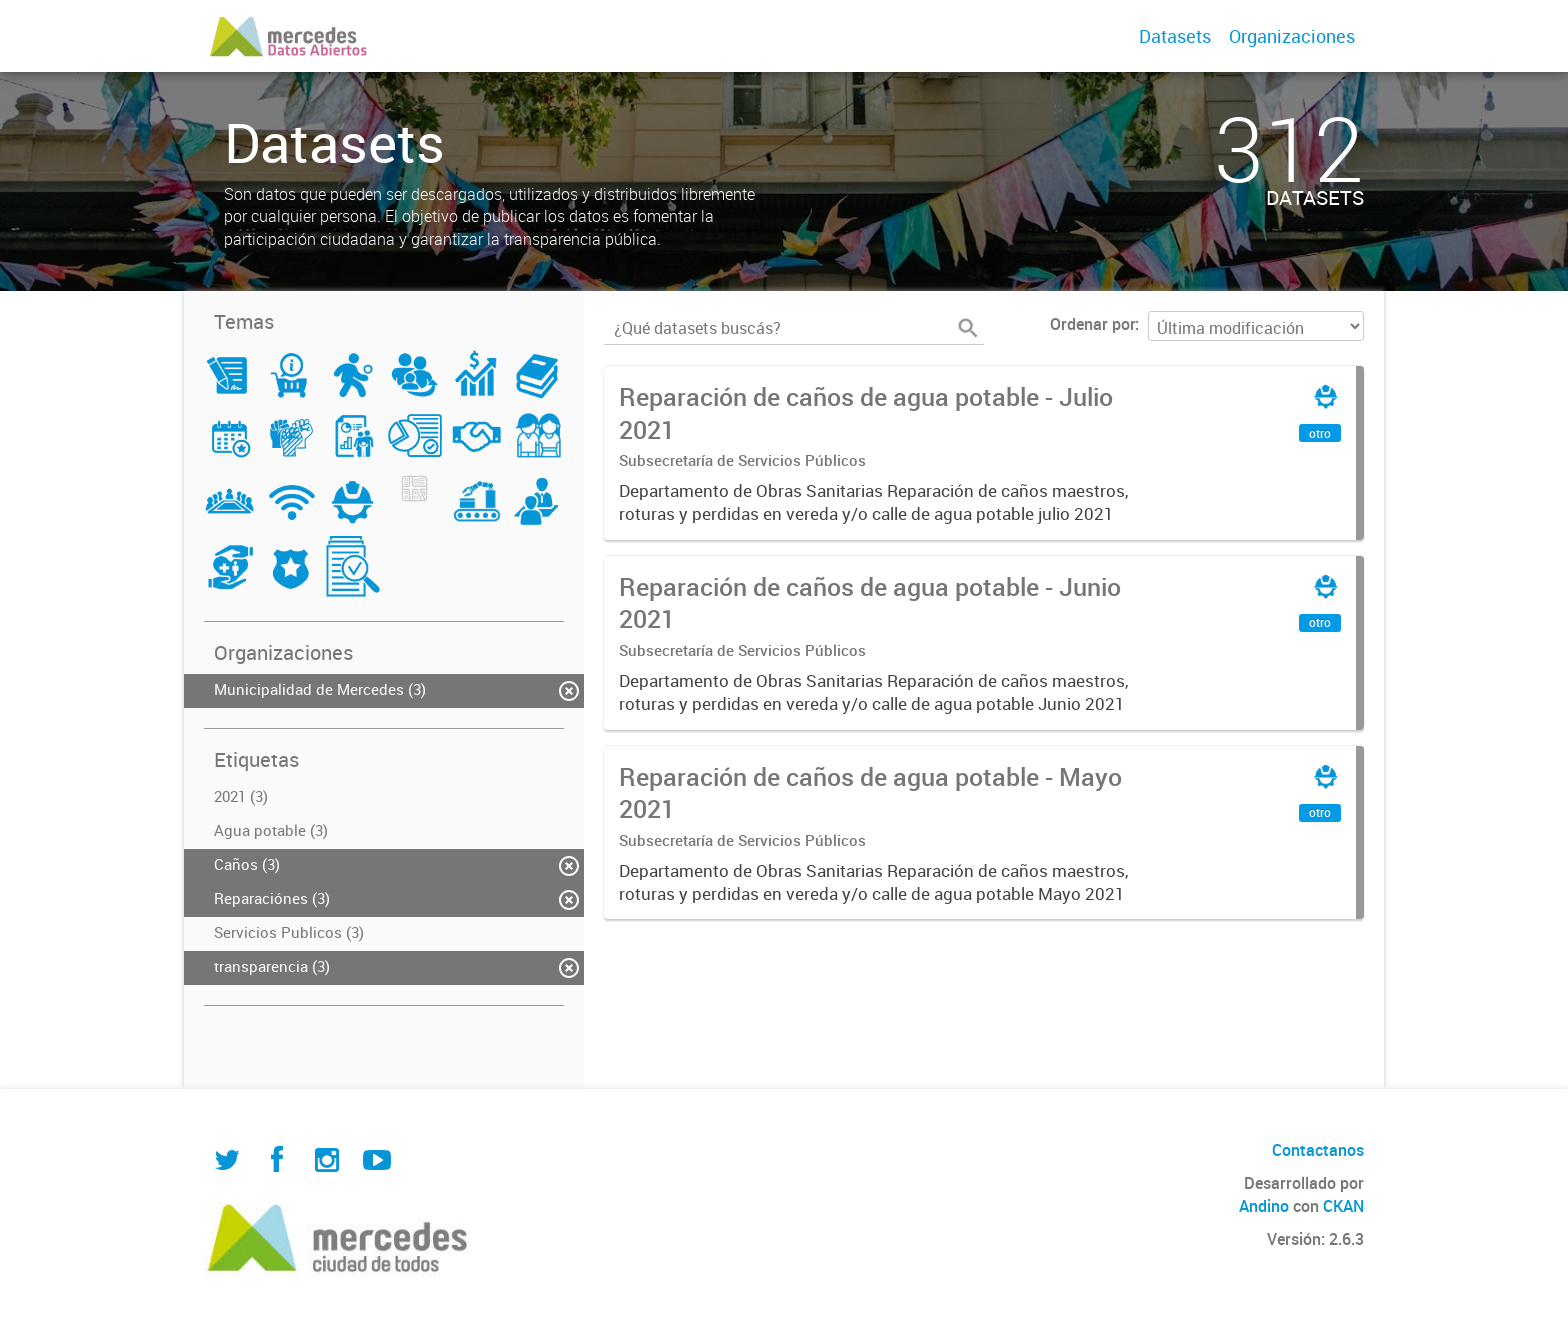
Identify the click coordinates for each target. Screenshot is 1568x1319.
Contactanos (1318, 1150)
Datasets (1175, 36)
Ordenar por (1092, 324)
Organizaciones (1292, 36)
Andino (1264, 1206)
